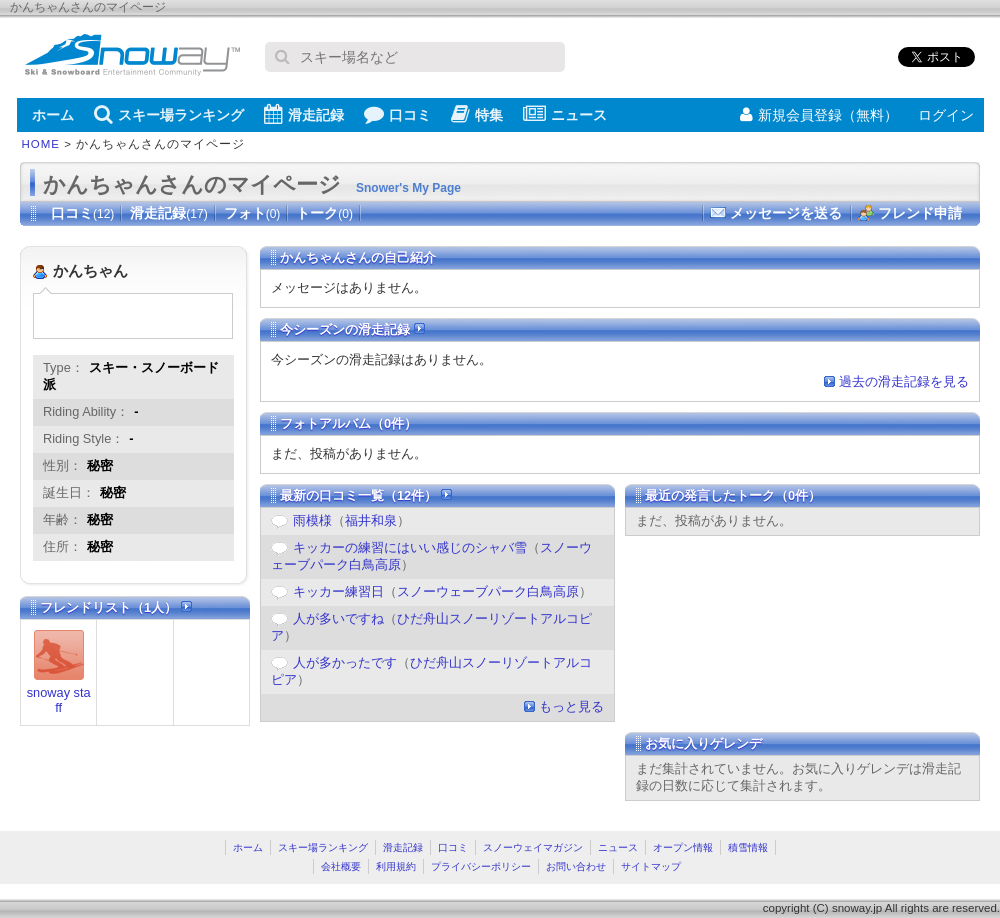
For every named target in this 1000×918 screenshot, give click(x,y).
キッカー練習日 (338, 591)
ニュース (565, 114)
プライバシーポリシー (481, 866)
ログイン (946, 115)
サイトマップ (651, 866)
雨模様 (312, 520)
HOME (41, 144)
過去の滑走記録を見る (904, 381)
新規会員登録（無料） (819, 115)
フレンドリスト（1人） (116, 607)
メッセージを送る (786, 213)
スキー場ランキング (169, 114)
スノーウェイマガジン (533, 847)
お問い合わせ (576, 866)
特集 (477, 114)
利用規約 (396, 866)
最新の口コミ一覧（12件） (366, 495)
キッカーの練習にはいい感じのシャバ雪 (410, 547)
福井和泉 (371, 520)
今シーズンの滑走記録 (352, 329)
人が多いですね (338, 618)
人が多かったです (345, 662)
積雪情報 (748, 847)
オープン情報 (683, 847)
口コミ (397, 114)
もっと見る (571, 706)
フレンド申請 (920, 213)
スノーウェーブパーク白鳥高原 (488, 591)
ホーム (53, 115)
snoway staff (59, 700)
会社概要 (341, 866)
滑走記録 (304, 114)
